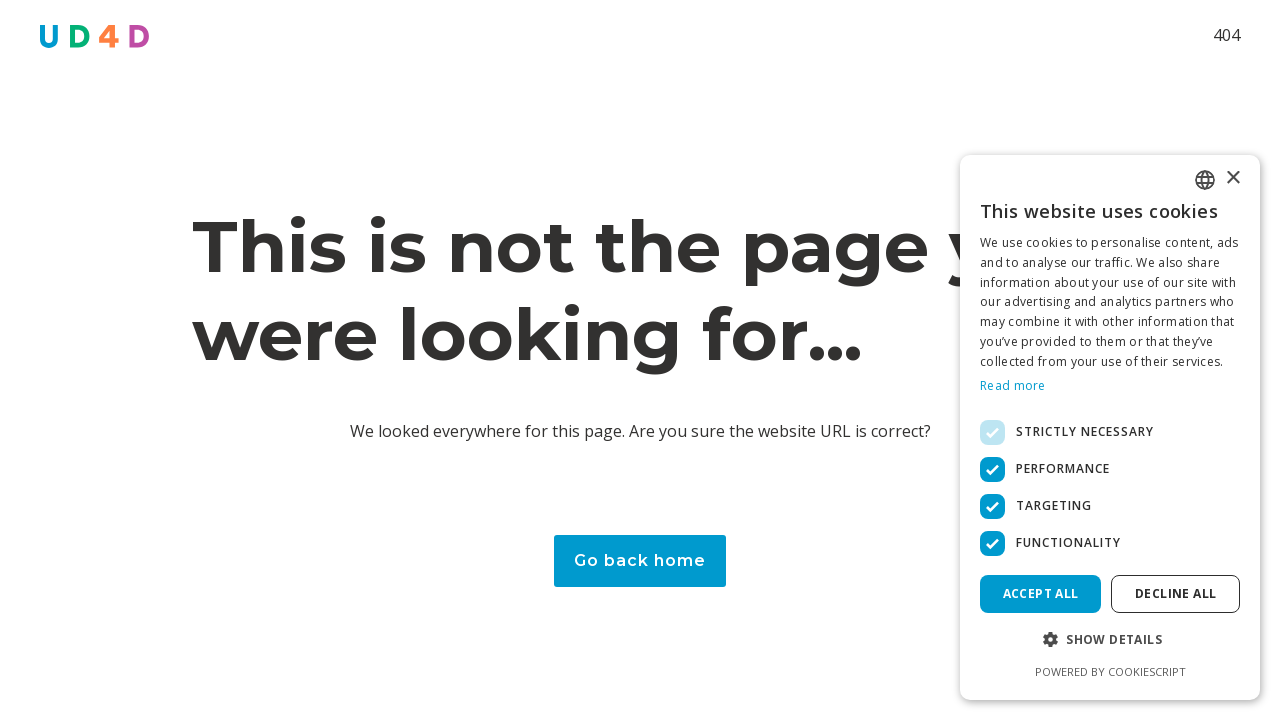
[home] (94, 35)
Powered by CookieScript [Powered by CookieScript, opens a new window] (1110, 671)
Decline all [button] (1175, 593)
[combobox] (1205, 180)
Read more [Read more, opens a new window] (1013, 385)
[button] (1110, 639)
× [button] (1232, 178)
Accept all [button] (1041, 593)
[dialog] (1110, 427)
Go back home (640, 560)
